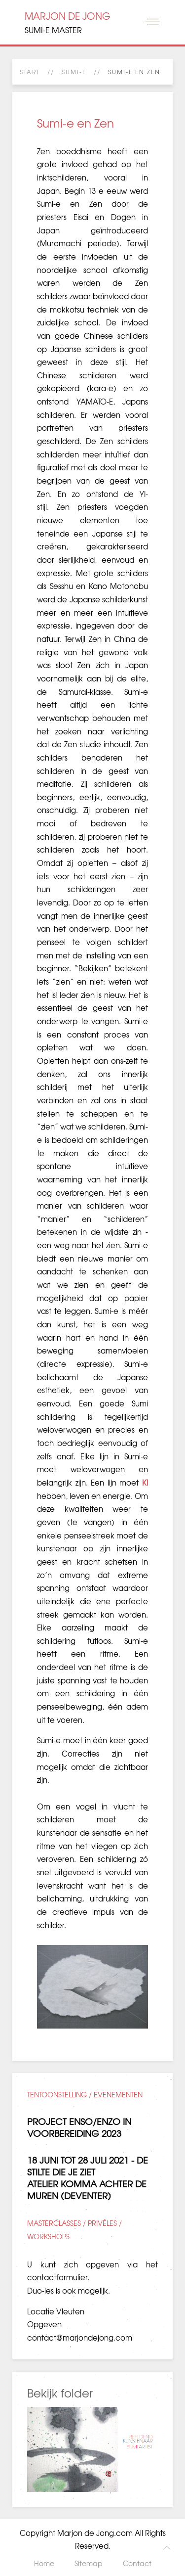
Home (44, 2563)
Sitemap (88, 2563)
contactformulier (57, 2277)
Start (30, 71)
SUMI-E (74, 71)
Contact (137, 2563)
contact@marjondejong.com (79, 2337)
